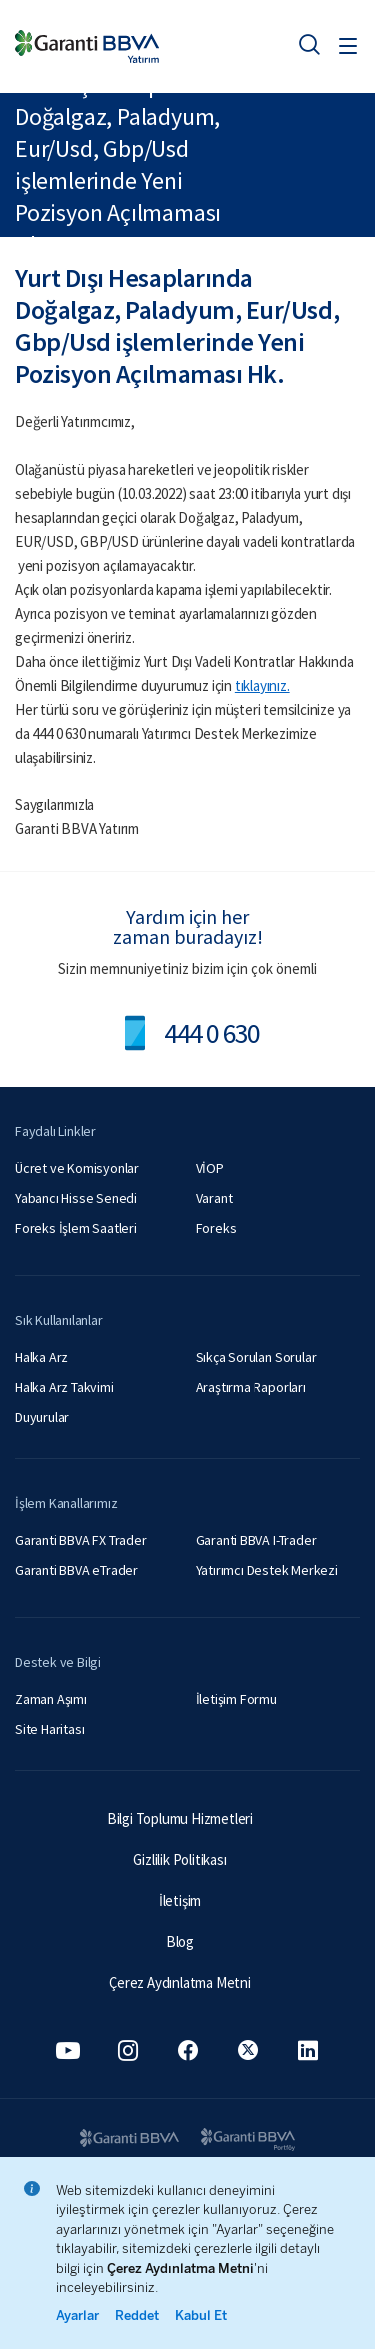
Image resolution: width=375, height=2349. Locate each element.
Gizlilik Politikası (179, 1859)
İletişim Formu (236, 1699)
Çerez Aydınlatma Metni (180, 1982)
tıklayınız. (262, 685)
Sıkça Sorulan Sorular (256, 1357)
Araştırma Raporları (251, 1387)
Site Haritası (49, 1729)
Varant (214, 1198)
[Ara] (309, 44)
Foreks (216, 1228)
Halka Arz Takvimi (64, 1387)
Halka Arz (41, 1357)
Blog (180, 1941)
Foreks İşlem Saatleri (76, 1228)
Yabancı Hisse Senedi (76, 1198)
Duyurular (42, 1417)
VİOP (210, 1168)
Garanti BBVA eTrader (76, 1570)
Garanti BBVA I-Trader (256, 1540)
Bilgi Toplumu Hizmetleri (180, 1818)
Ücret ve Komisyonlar (77, 1168)
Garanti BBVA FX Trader (81, 1540)
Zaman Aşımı (51, 1699)
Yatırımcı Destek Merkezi (267, 1570)
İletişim (180, 1900)
